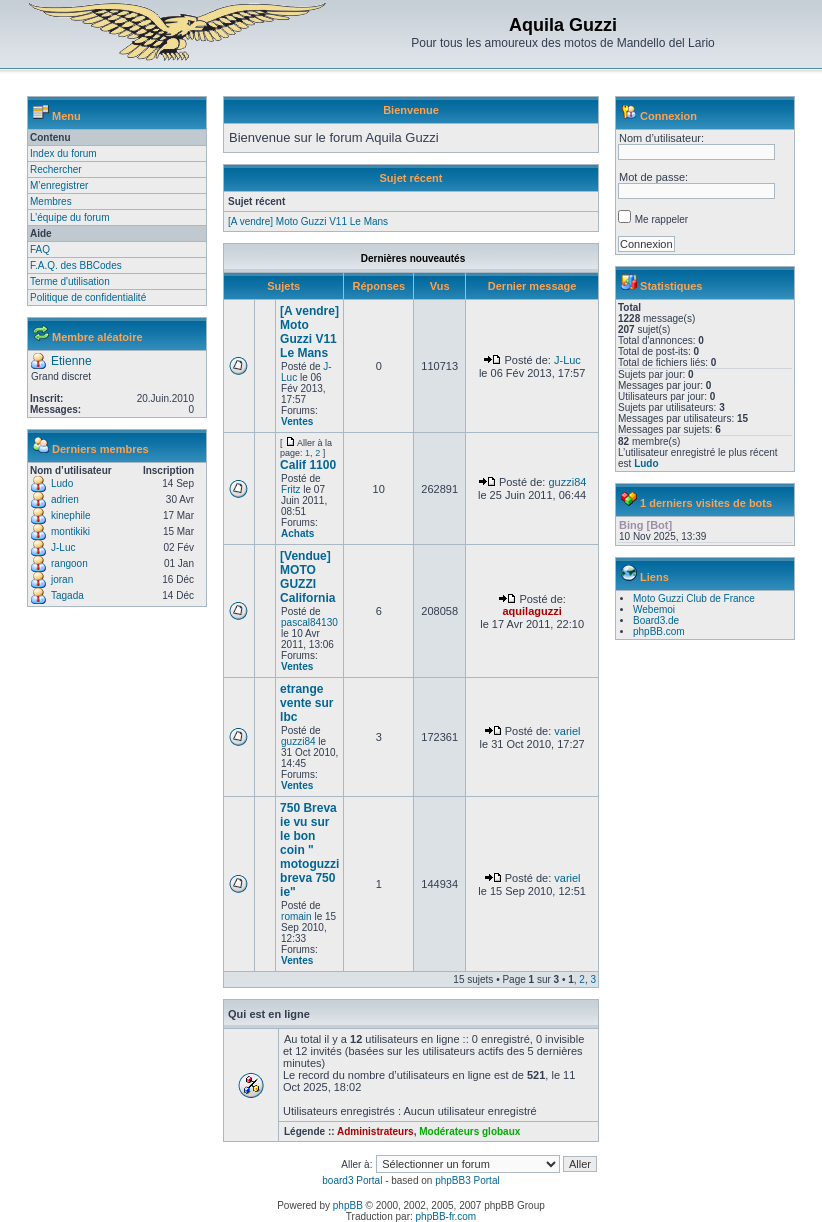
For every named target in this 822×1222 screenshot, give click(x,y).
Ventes (297, 421)
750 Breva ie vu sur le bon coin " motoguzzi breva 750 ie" (309, 850)
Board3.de (656, 620)
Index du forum (63, 153)
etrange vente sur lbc (306, 703)
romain (296, 916)
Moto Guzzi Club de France (694, 598)
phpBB (348, 1205)
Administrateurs (375, 1131)
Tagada (67, 595)
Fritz (290, 489)
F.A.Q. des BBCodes (76, 265)
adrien (65, 499)
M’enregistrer (59, 185)
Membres (51, 201)
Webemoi (654, 609)
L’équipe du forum (70, 217)
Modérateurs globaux (469, 1131)
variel (567, 731)
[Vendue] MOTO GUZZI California (307, 577)
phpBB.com (659, 631)
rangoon (69, 563)
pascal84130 (309, 622)
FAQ (40, 249)
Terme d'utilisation (70, 281)
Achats (297, 533)
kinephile (70, 515)
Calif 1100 (308, 465)
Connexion (668, 116)
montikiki (70, 531)
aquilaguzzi (531, 611)
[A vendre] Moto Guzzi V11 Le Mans (308, 221)
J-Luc (63, 547)
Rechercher (56, 169)
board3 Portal (352, 1180)
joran (62, 579)
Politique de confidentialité (88, 297)
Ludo (62, 483)
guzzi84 (567, 482)
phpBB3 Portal (467, 1180)
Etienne (71, 361)
